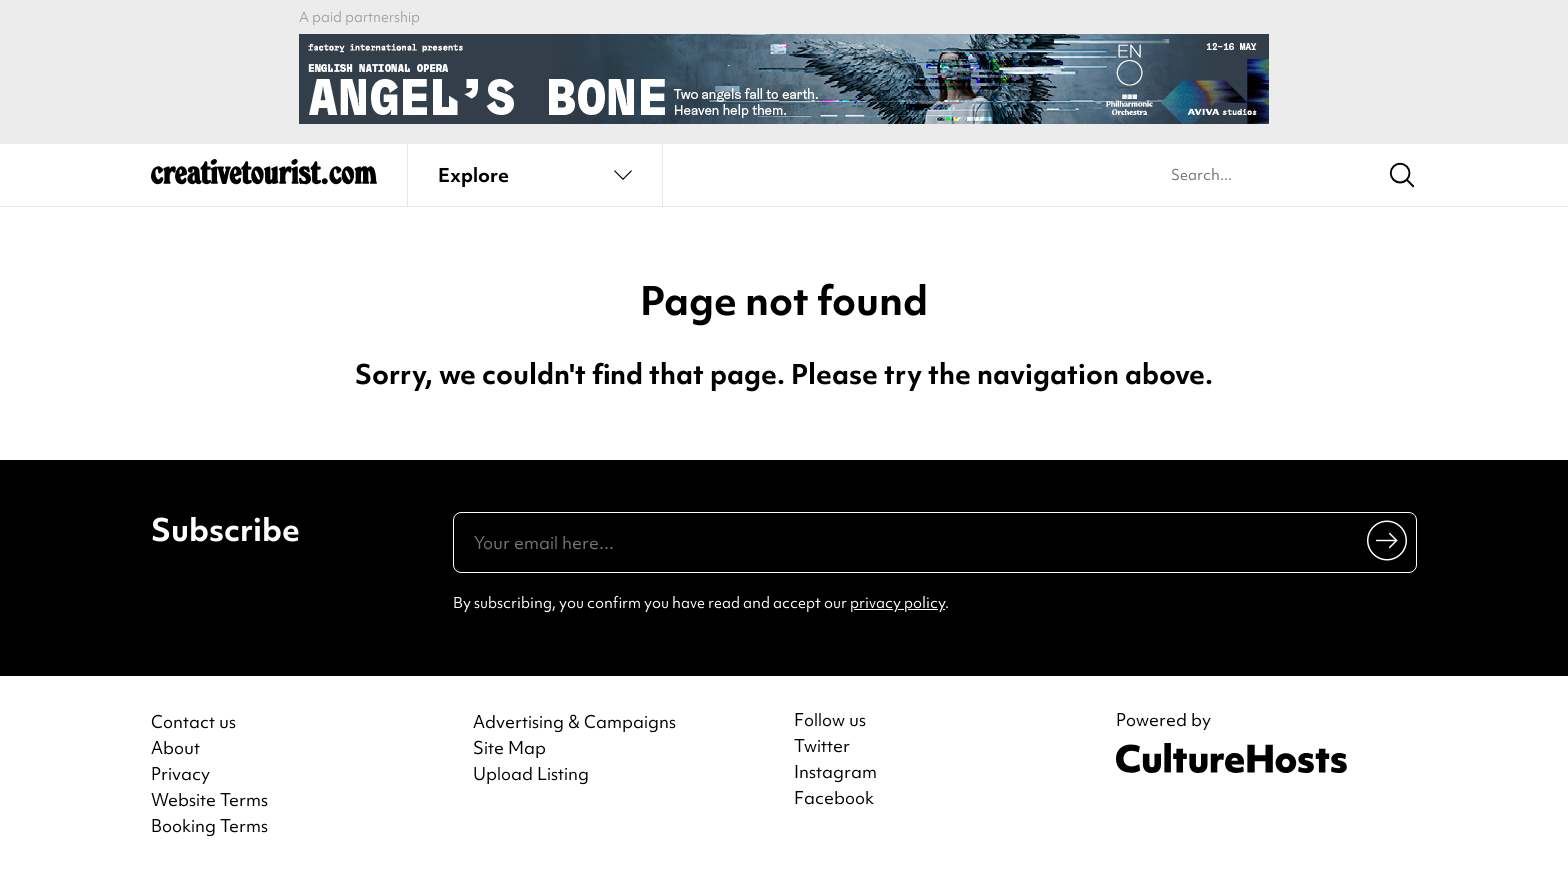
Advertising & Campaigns (574, 721)
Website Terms (209, 799)
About (175, 747)
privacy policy (897, 603)
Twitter (822, 746)
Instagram (835, 772)
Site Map (509, 747)
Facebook (834, 798)
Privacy (180, 773)
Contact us (193, 721)
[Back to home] (264, 180)
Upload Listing (531, 773)
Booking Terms (209, 825)
